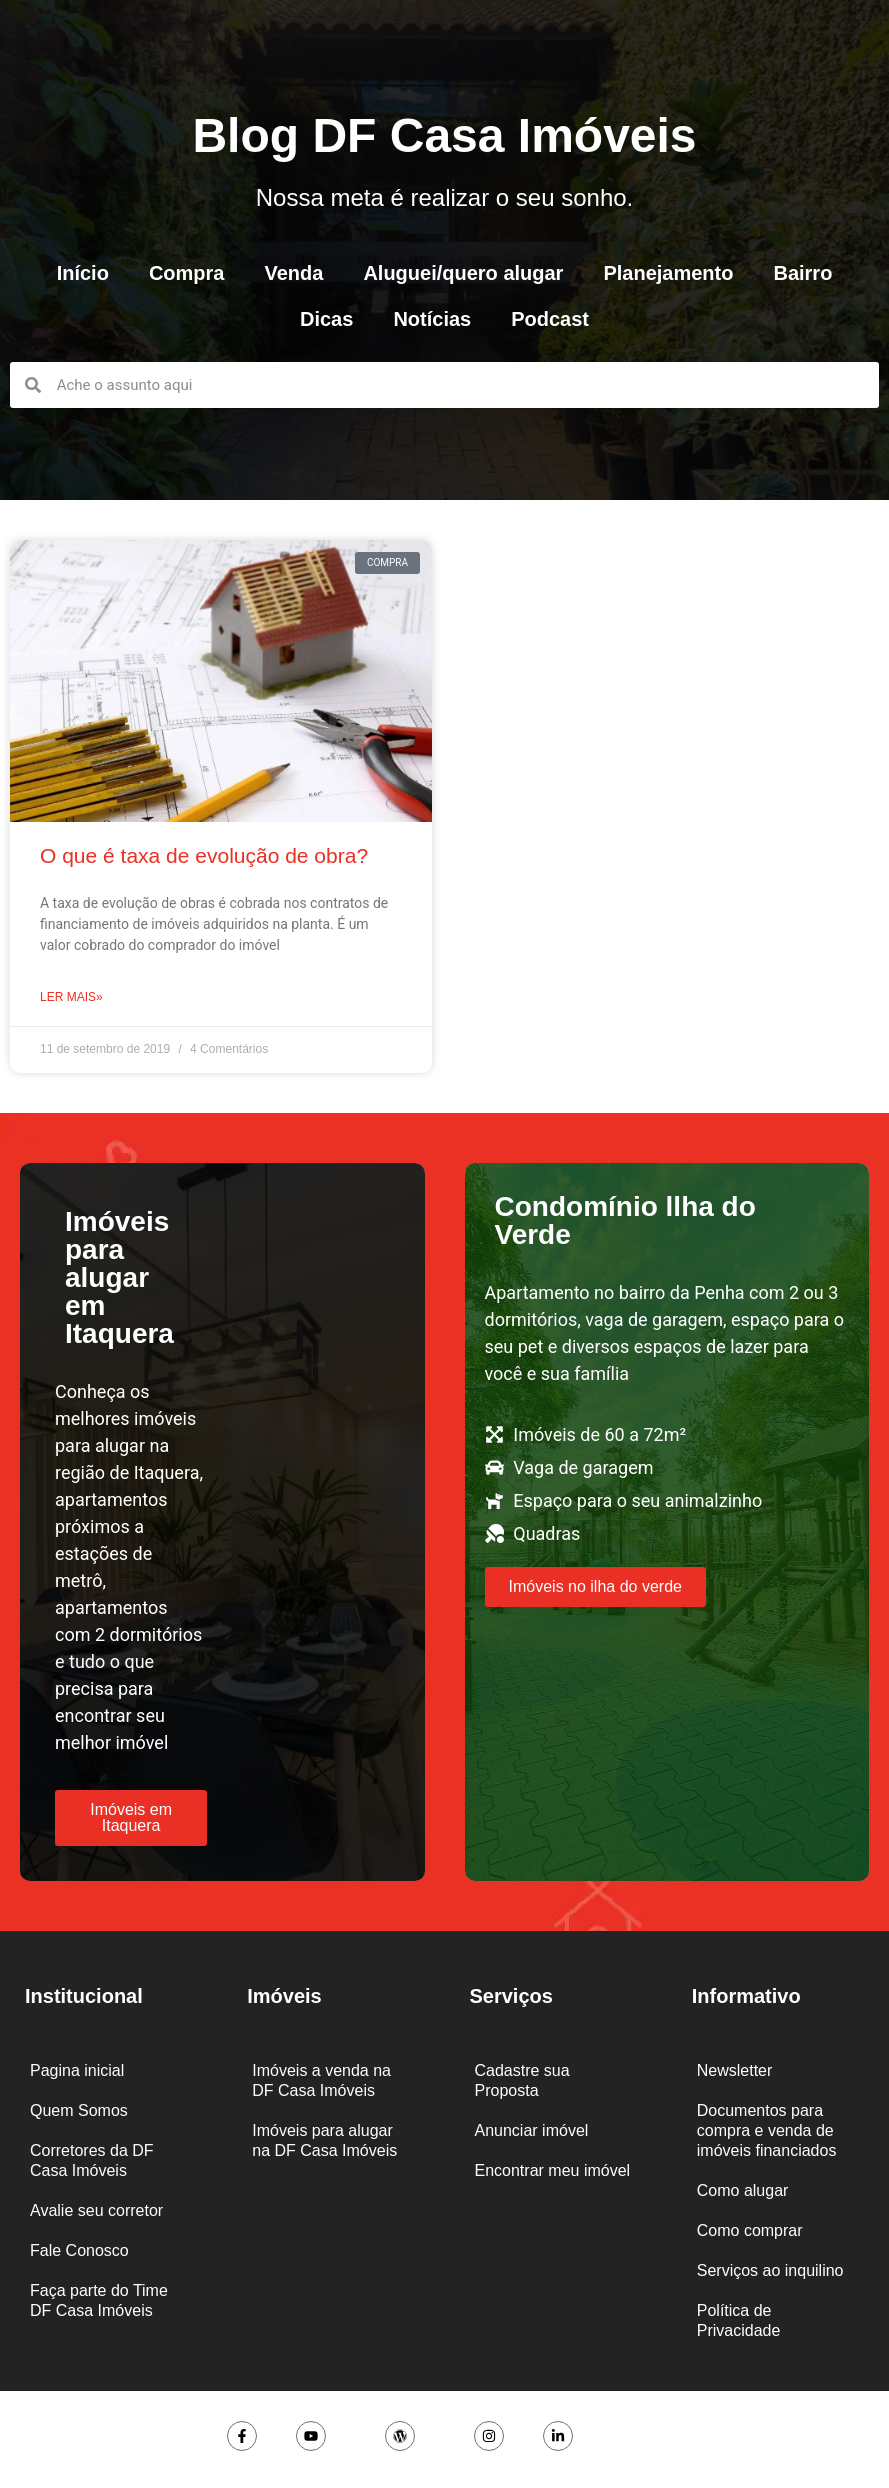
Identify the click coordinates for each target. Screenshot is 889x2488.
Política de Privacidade (739, 2320)
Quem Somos (79, 2110)
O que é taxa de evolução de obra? (204, 855)
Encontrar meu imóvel (553, 2170)
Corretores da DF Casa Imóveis (92, 2160)
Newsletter (735, 2070)
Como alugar (743, 2190)
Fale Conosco (79, 2250)
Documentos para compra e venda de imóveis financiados (767, 2130)
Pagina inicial (77, 2070)
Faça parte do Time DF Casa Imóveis (99, 2300)
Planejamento (668, 273)
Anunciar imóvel (532, 2130)
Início (83, 273)
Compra (187, 273)
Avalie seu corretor (96, 2210)
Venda (293, 273)
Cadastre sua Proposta (522, 2080)
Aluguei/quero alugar (463, 273)
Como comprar (750, 2230)
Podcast (550, 319)
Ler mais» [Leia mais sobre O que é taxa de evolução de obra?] (71, 997)
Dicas (326, 319)
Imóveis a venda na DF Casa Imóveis (321, 2080)
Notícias (432, 319)
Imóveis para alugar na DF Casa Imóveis (324, 2140)
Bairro (802, 273)
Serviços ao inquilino (770, 2270)
